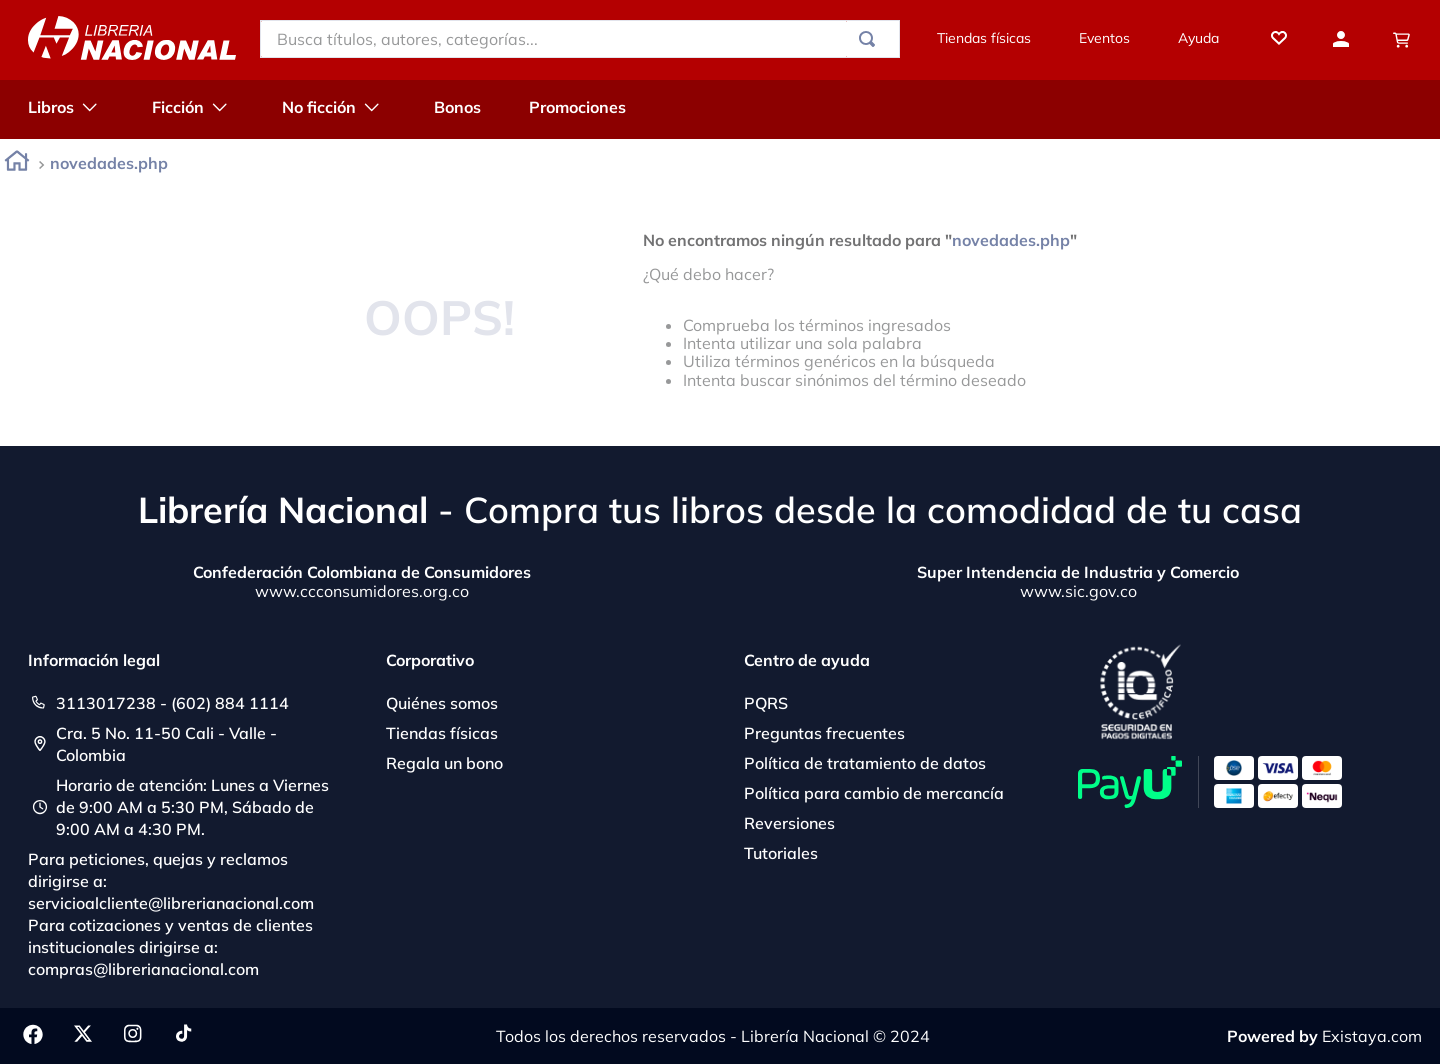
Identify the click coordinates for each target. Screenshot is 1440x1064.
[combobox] (580, 39)
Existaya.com (1372, 1036)
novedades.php (109, 163)
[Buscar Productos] (871, 39)
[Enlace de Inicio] (17, 164)
